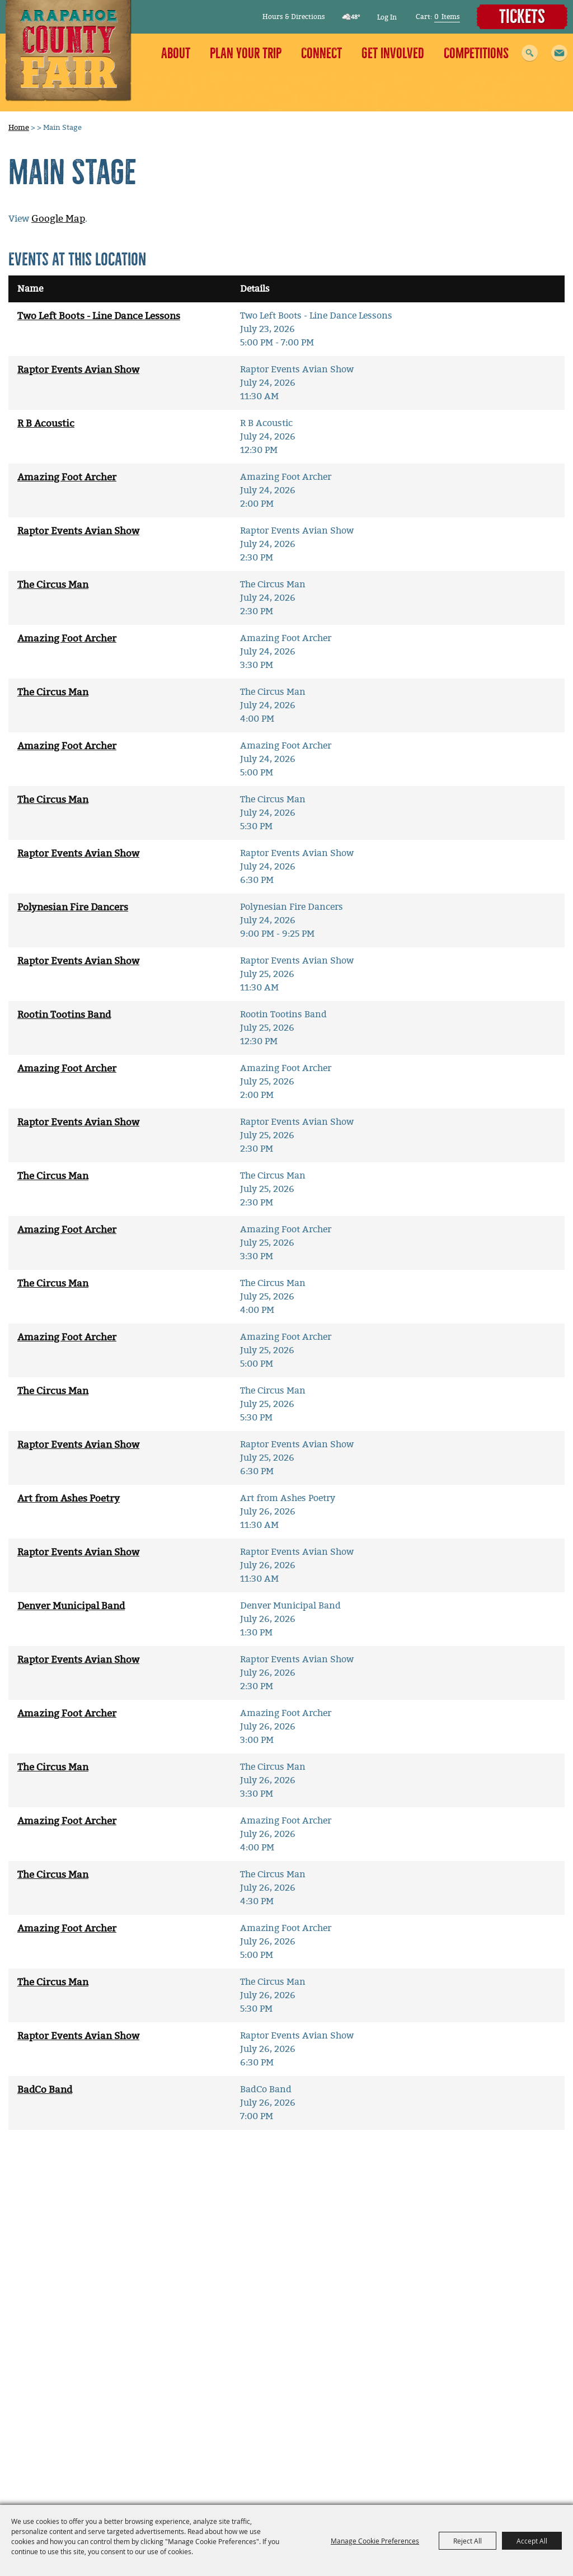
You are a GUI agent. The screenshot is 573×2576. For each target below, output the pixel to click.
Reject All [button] (467, 2540)
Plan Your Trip (245, 53)
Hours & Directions (293, 17)
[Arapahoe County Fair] (68, 50)
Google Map (58, 219)
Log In (387, 17)
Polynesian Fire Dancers (72, 907)
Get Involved (392, 53)
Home (18, 127)
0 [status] (436, 17)
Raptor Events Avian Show (78, 370)
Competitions (476, 53)
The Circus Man (52, 585)
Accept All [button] (531, 2540)
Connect (321, 53)
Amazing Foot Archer (66, 477)
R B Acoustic (45, 423)
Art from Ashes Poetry (68, 1498)
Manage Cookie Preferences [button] (375, 2540)
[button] (559, 53)
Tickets (522, 17)
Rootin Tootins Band (64, 1015)
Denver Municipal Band (71, 1606)
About (175, 53)
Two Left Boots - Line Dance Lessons (98, 316)
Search (529, 53)
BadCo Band (44, 2090)
